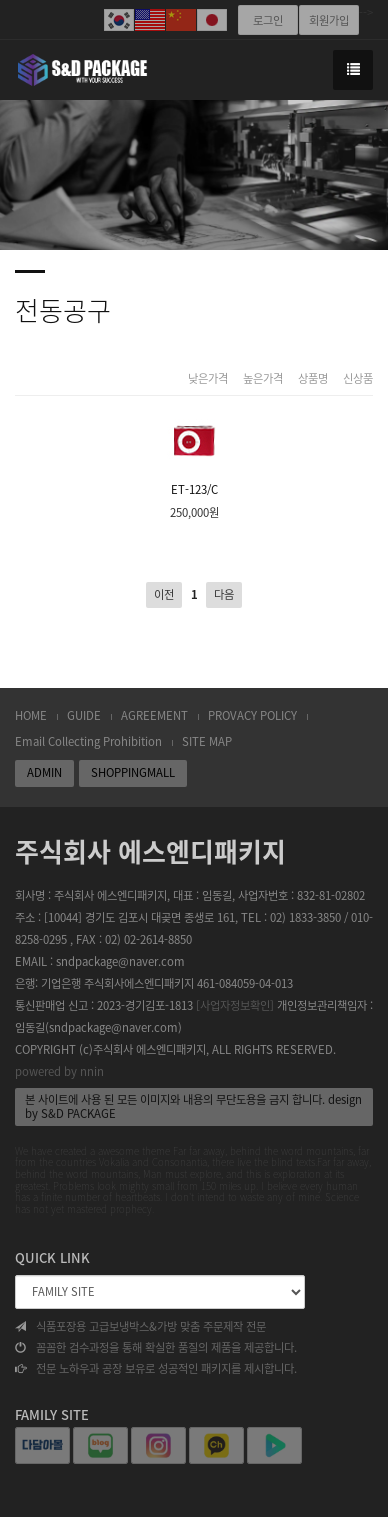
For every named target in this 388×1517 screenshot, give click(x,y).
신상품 (358, 379)
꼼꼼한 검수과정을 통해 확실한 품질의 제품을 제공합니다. (156, 1348)
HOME (31, 715)
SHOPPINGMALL (133, 772)
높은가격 (263, 379)
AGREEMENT (154, 715)
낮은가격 (208, 379)
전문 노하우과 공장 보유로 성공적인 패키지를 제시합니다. (156, 1369)
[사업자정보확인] (235, 1005)
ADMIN (44, 772)
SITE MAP (207, 741)
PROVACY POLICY (252, 715)
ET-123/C (194, 454)
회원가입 (329, 20)
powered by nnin (59, 1071)
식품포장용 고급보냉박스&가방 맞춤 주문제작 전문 (140, 1327)
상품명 (313, 379)
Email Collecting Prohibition (88, 741)
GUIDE (84, 715)
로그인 (268, 20)
